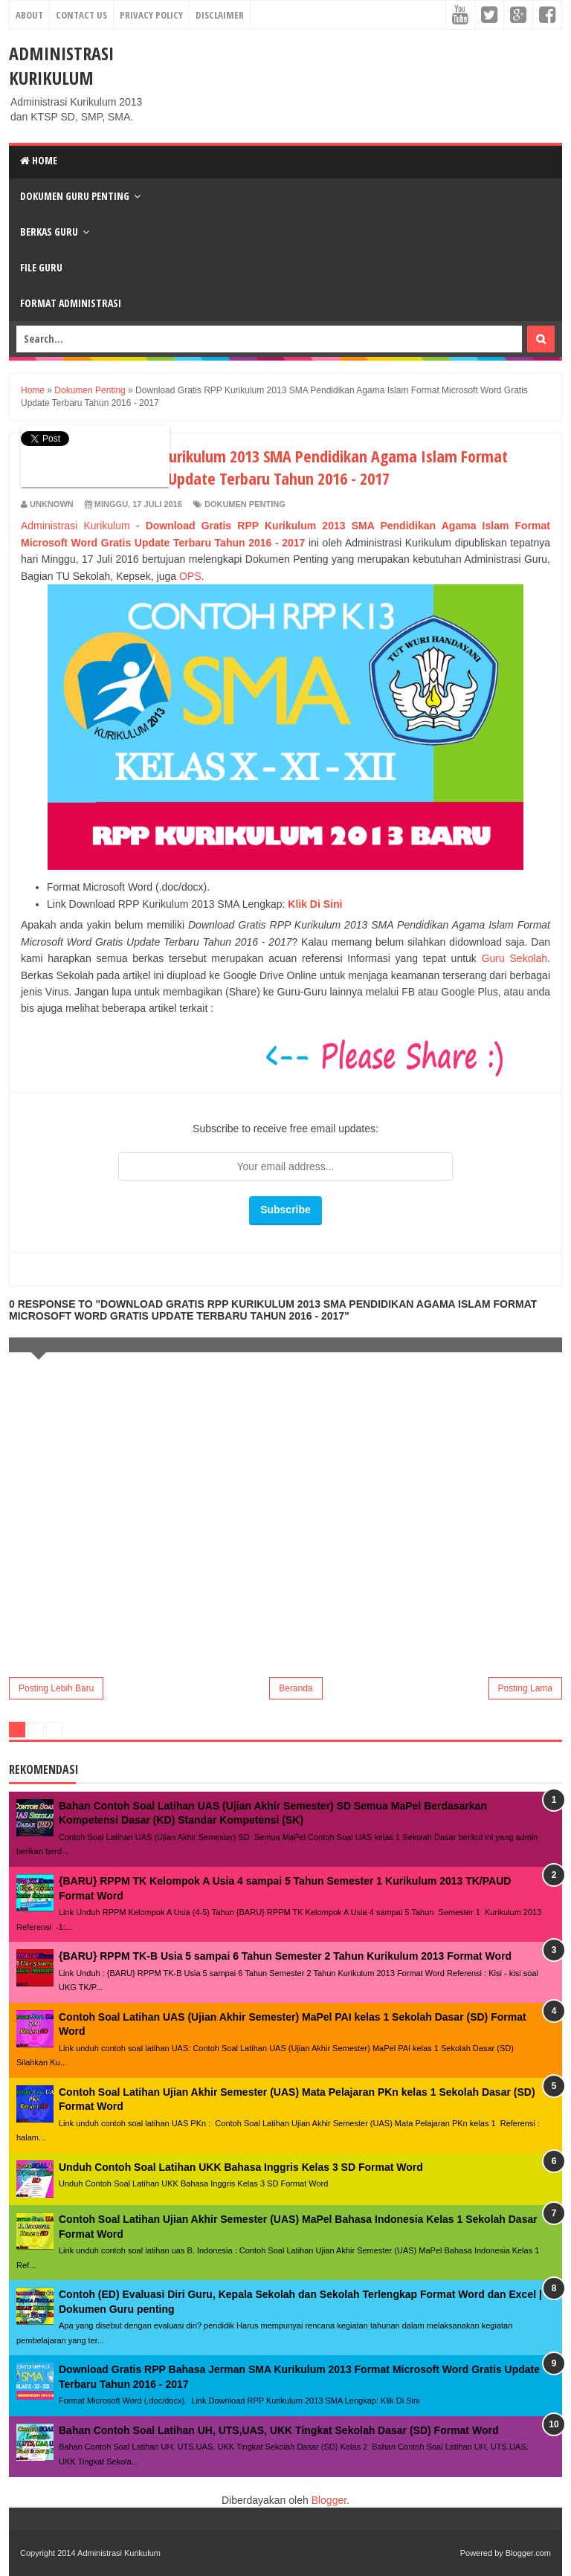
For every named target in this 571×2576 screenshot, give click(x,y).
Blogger (329, 2500)
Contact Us (81, 15)
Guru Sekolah (514, 958)
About (29, 15)
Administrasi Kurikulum (61, 65)
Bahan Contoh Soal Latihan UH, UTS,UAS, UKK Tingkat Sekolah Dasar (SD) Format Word (278, 2430)
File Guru (41, 267)
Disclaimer (220, 15)
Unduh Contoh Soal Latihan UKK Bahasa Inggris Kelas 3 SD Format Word (241, 2167)
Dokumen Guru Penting (74, 196)
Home (38, 160)
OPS (190, 576)
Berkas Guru (49, 232)
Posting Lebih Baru (56, 1688)
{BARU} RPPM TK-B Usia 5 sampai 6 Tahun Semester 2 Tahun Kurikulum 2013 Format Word (285, 1956)
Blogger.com (528, 2552)
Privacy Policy (151, 15)
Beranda (295, 1688)
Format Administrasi (70, 303)
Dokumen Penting (245, 504)
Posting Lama (525, 1688)
